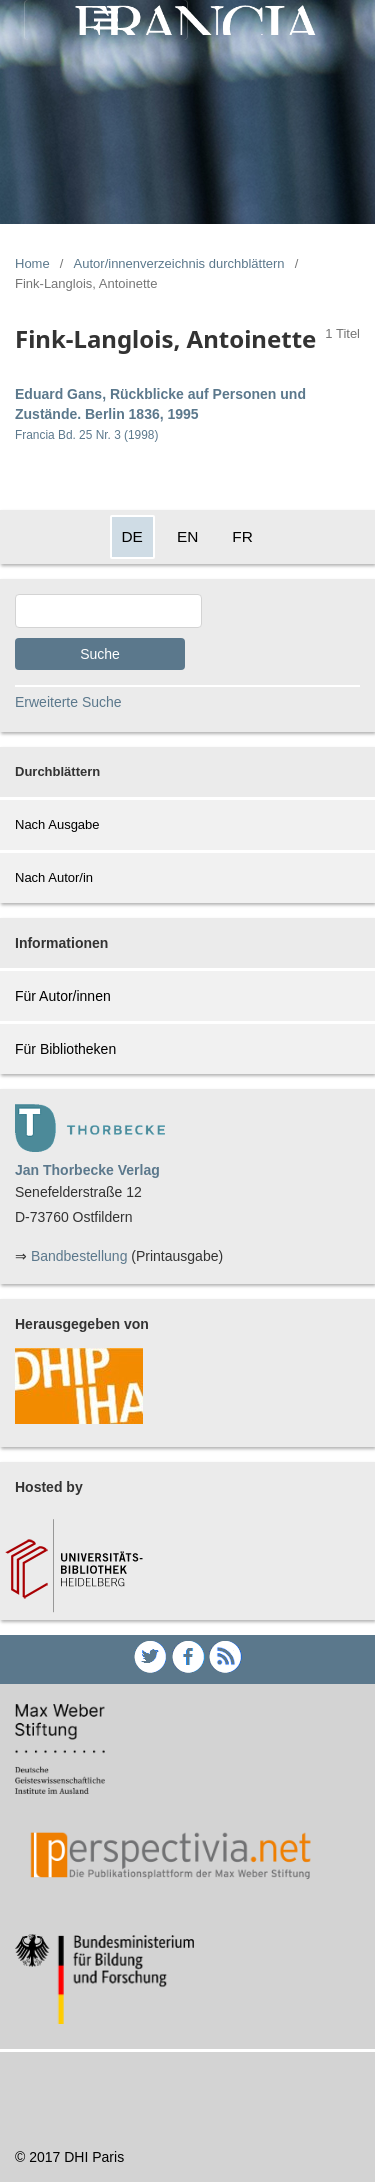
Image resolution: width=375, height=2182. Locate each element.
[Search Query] (108, 611)
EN (187, 536)
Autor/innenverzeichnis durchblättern (179, 263)
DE (132, 536)
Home (32, 263)
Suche (100, 654)
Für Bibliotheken (65, 1049)
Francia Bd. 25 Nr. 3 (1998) (86, 435)
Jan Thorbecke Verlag (87, 1170)
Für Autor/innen (63, 996)
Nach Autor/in (54, 877)
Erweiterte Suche (68, 702)
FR (242, 536)
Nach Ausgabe (57, 824)
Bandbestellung (79, 1256)
